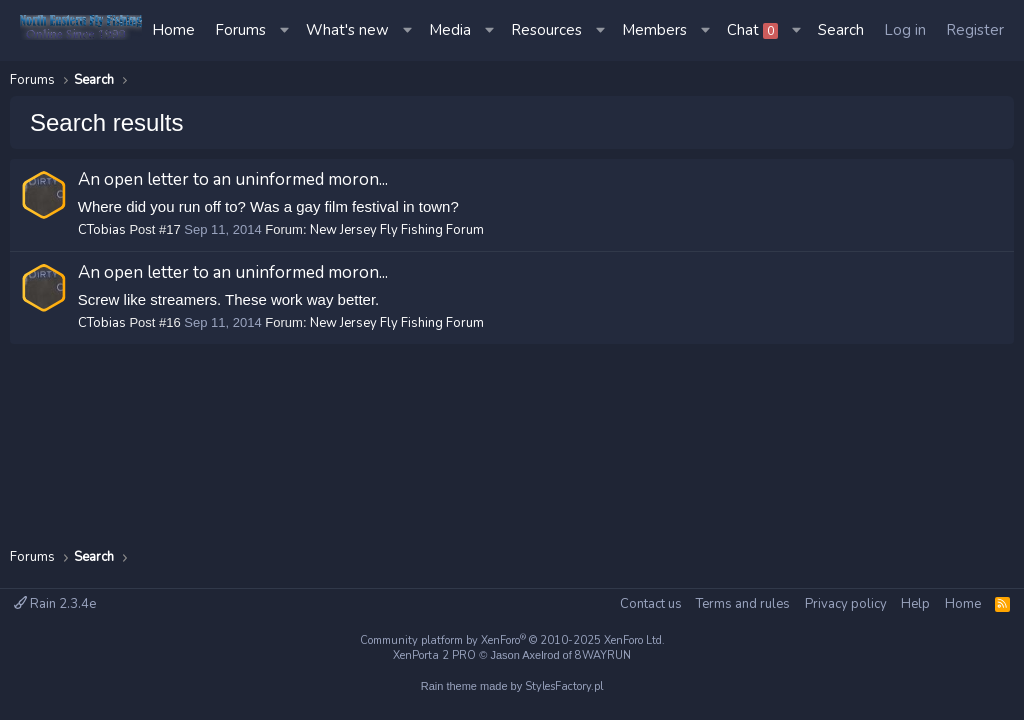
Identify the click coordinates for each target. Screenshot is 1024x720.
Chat (752, 30)
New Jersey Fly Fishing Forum (397, 230)
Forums (240, 30)
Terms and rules (743, 604)
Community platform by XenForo (512, 640)
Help (915, 604)
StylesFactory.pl (564, 686)
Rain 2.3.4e (55, 604)
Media (450, 30)
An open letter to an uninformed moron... (233, 179)
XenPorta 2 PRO (434, 655)
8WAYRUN (603, 655)
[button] (286, 30)
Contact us (651, 604)
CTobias (102, 230)
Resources (546, 30)
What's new (347, 30)
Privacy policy (846, 604)
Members (654, 30)
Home (173, 30)
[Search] (841, 30)
